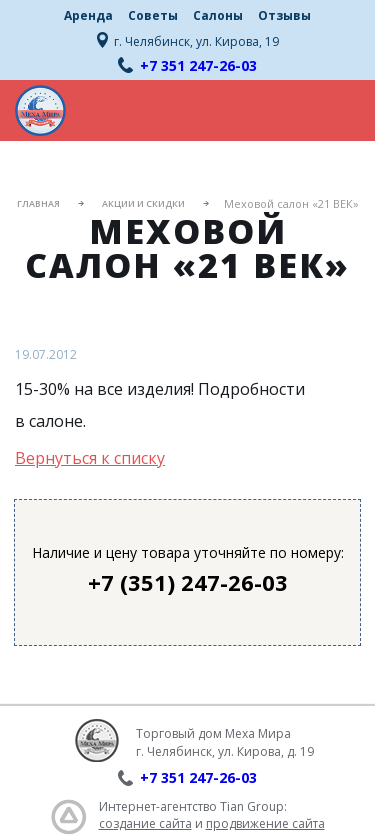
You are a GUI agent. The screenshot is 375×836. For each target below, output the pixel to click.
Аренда (88, 15)
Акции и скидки (143, 203)
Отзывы (284, 15)
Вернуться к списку (90, 458)
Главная (38, 203)
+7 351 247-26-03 (198, 65)
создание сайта (145, 823)
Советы (153, 15)
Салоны (218, 15)
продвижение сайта (265, 823)
